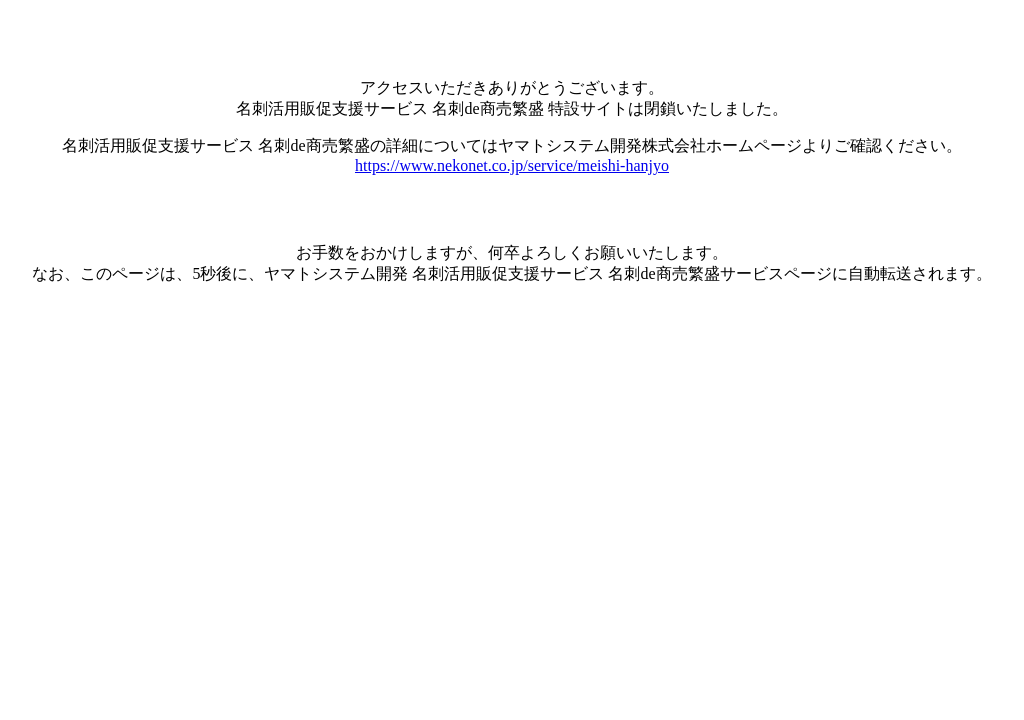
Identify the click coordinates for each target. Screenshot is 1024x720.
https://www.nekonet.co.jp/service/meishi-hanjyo (512, 165)
